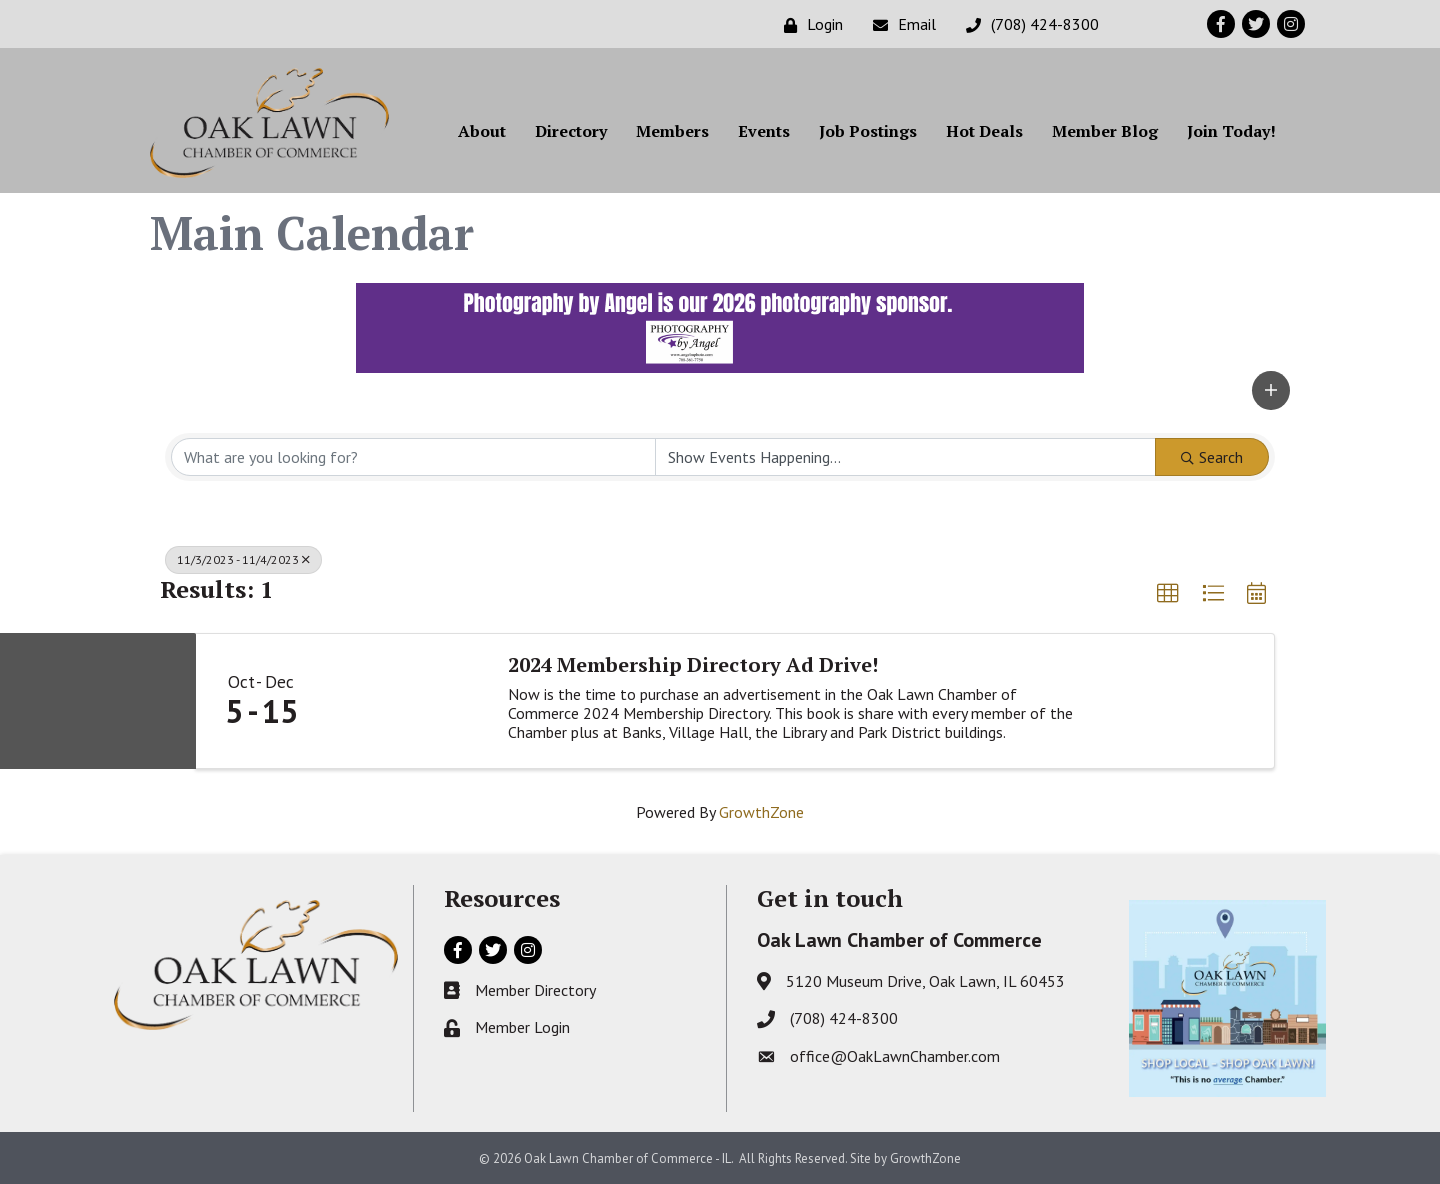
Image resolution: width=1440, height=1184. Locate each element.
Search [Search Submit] (1212, 457)
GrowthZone (761, 812)
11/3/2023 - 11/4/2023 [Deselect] (243, 559)
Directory (571, 131)
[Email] (899, 24)
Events (764, 131)
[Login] (808, 24)
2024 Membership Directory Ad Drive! (693, 665)
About (482, 131)
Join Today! (1231, 131)
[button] (1271, 390)
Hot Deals (984, 131)
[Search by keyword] (413, 457)
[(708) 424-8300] (1027, 24)
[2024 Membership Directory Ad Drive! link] (407, 701)
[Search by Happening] (905, 457)
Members (672, 131)
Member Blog (1105, 131)
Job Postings (868, 131)
